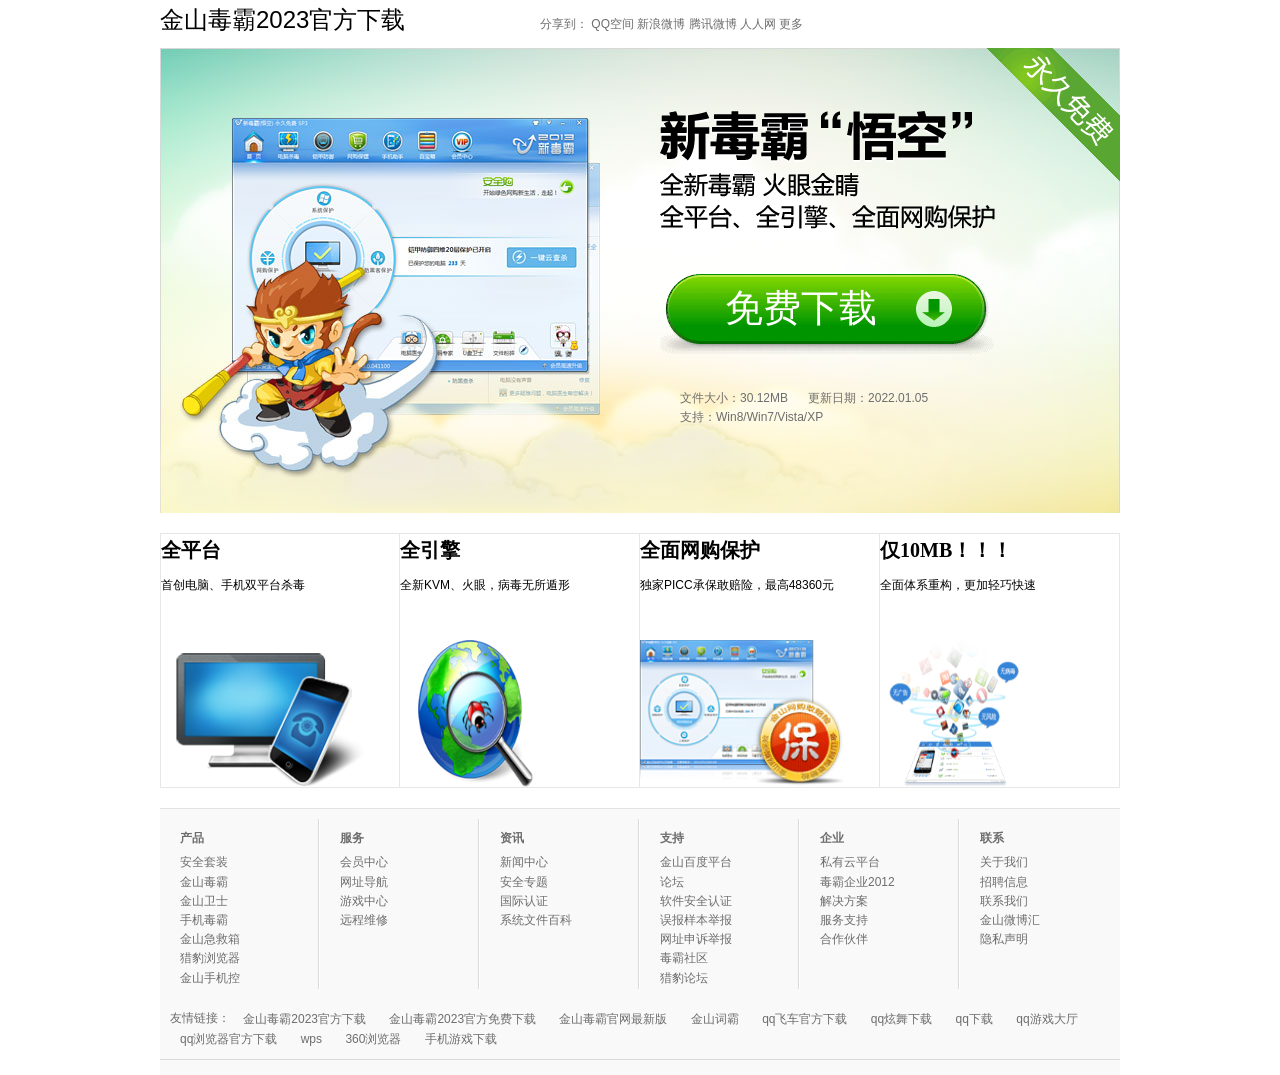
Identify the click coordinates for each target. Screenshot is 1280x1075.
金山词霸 (715, 1019)
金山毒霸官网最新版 (613, 1019)
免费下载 (801, 308)
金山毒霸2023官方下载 (304, 1019)
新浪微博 (661, 24)
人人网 (758, 24)
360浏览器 (373, 1039)
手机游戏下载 (461, 1039)
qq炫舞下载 (901, 1019)
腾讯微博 (713, 24)
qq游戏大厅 (1046, 1019)
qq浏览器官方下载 (228, 1039)
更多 (791, 24)
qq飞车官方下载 (804, 1019)
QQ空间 (612, 24)
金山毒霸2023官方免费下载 (462, 1019)
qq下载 (974, 1019)
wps (311, 1039)
